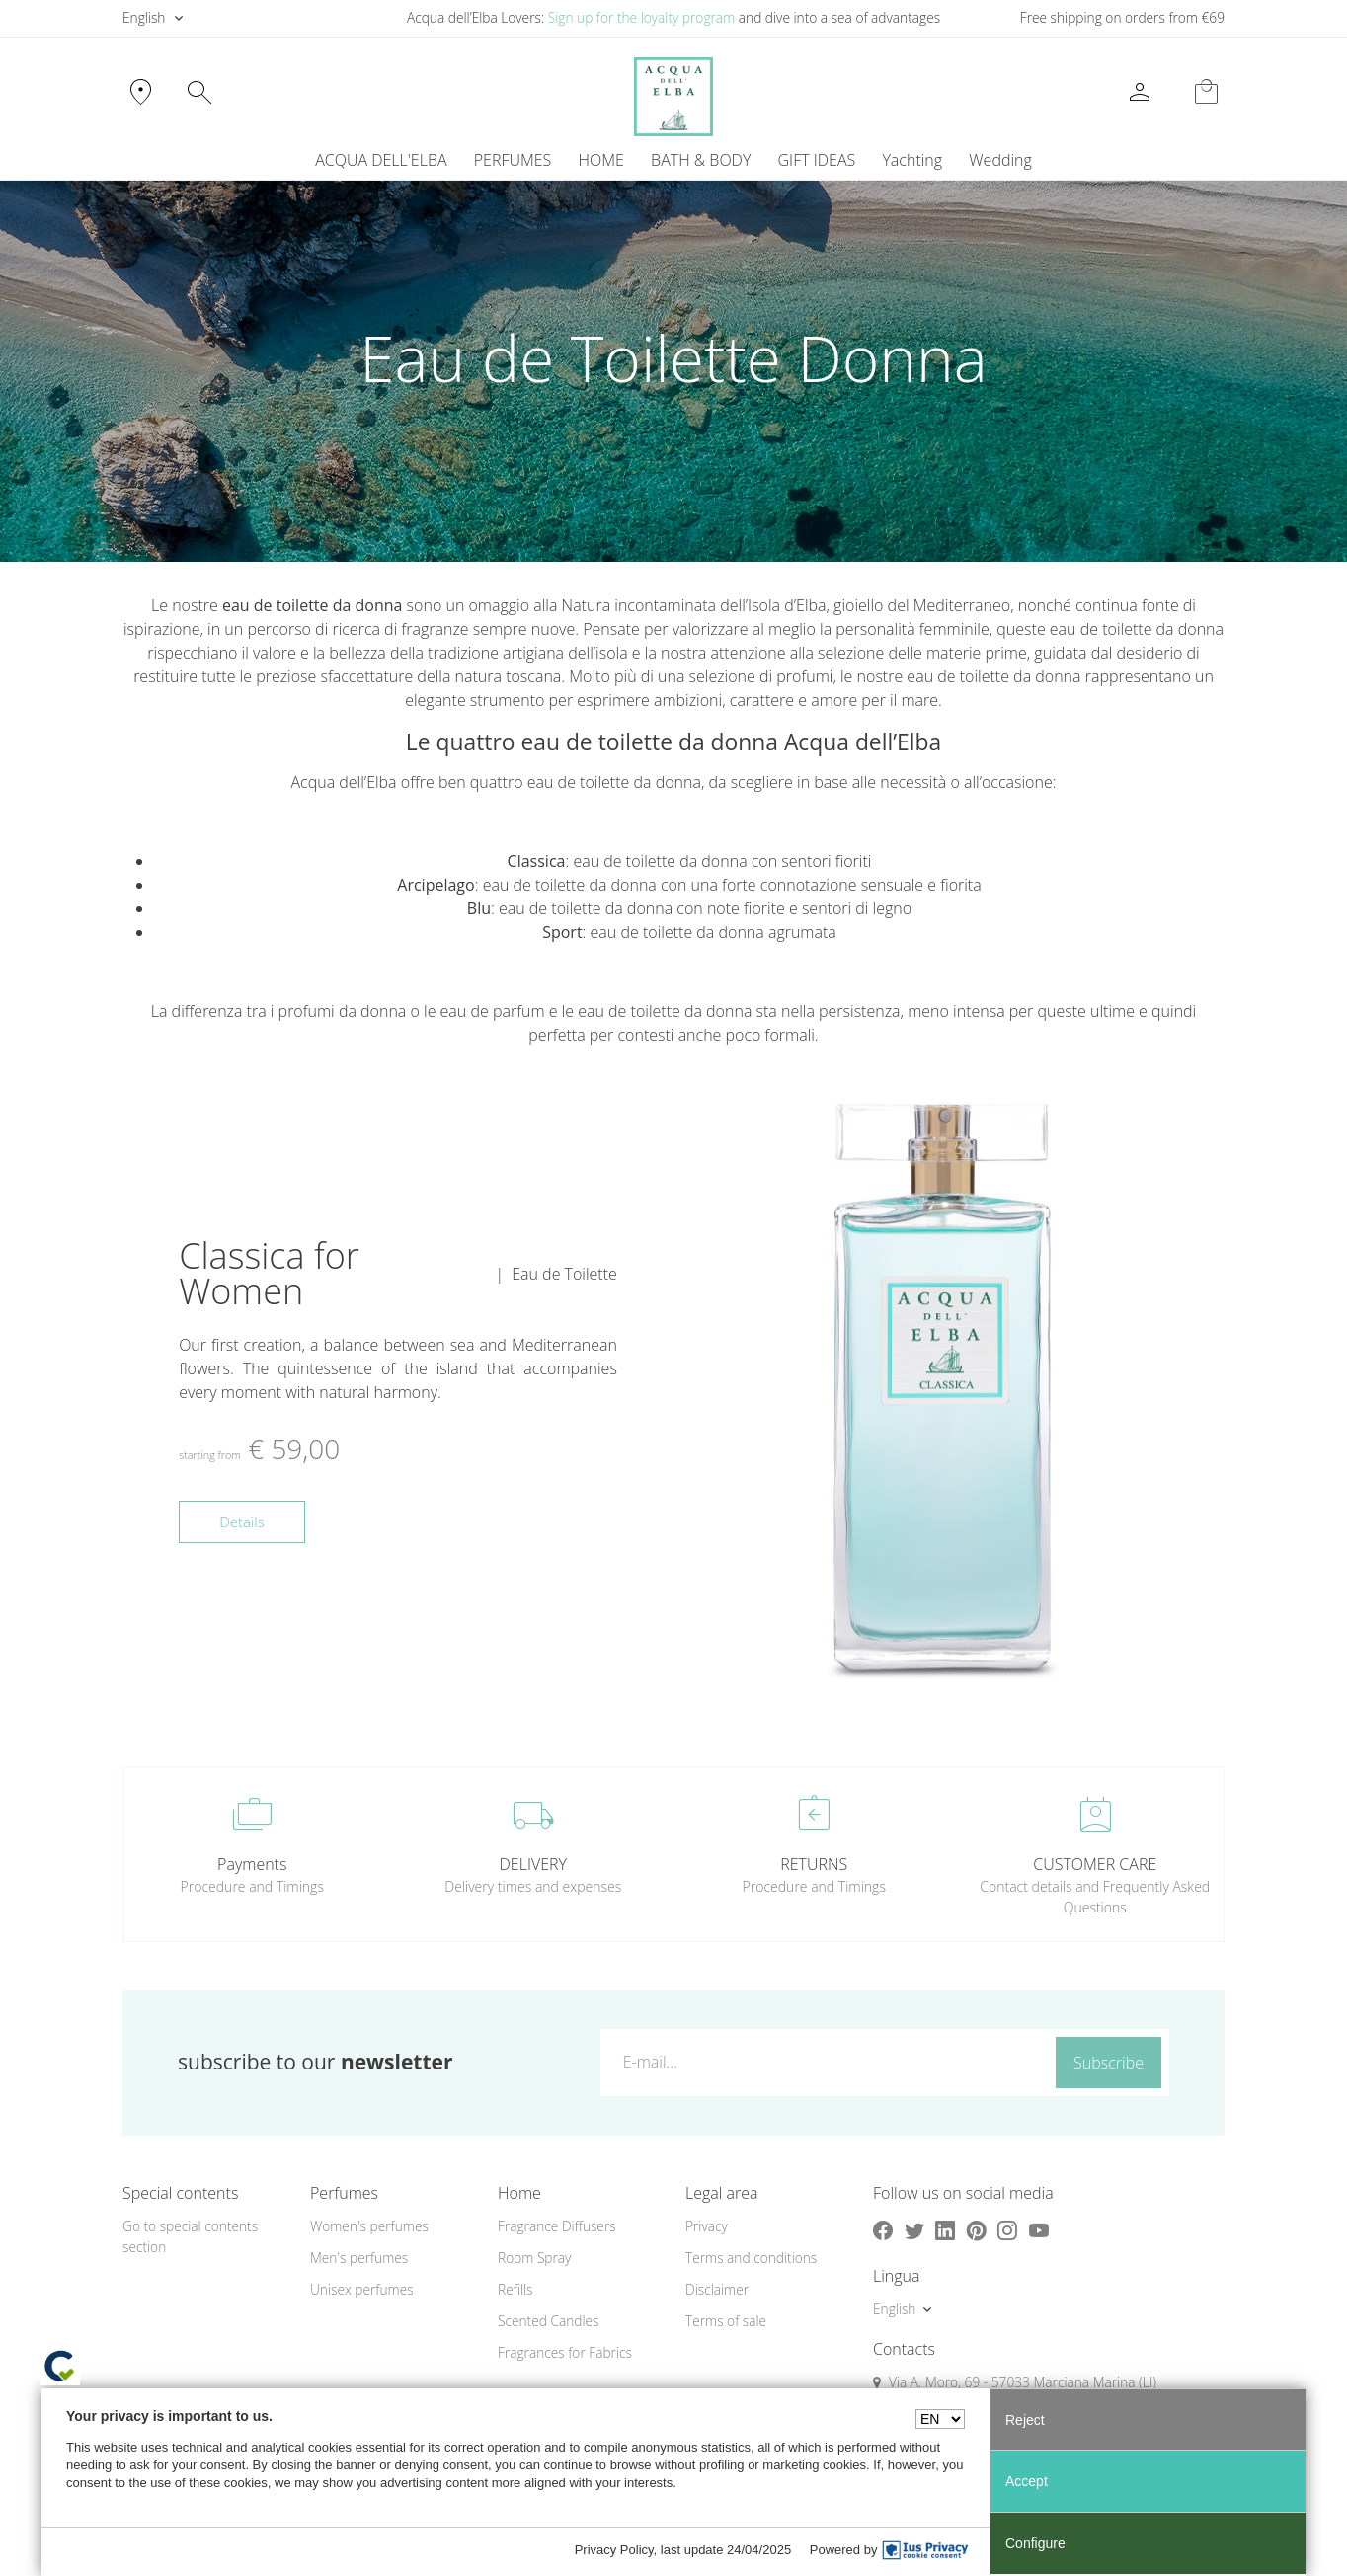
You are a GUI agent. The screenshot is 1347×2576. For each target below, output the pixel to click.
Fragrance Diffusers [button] (557, 2226)
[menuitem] (912, 160)
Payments (251, 1864)
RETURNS (813, 1864)
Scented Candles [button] (548, 2320)
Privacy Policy (614, 2549)
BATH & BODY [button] (701, 160)
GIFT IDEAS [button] (817, 160)
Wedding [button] (1000, 160)
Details (242, 1521)
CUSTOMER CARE (1094, 1864)
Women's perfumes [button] (369, 2226)
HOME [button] (601, 160)
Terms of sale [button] (725, 2320)
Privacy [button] (706, 2226)
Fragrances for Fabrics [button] (565, 2352)
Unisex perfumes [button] (362, 2289)
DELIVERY (533, 1864)
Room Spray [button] (534, 2257)
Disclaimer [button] (717, 2289)
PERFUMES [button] (513, 160)
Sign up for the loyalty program (642, 17)
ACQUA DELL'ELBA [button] (380, 160)
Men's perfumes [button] (359, 2257)
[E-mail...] (824, 2061)
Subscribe (1108, 2062)
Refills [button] (515, 2289)
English (143, 17)
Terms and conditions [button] (751, 2257)
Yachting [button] (912, 160)
